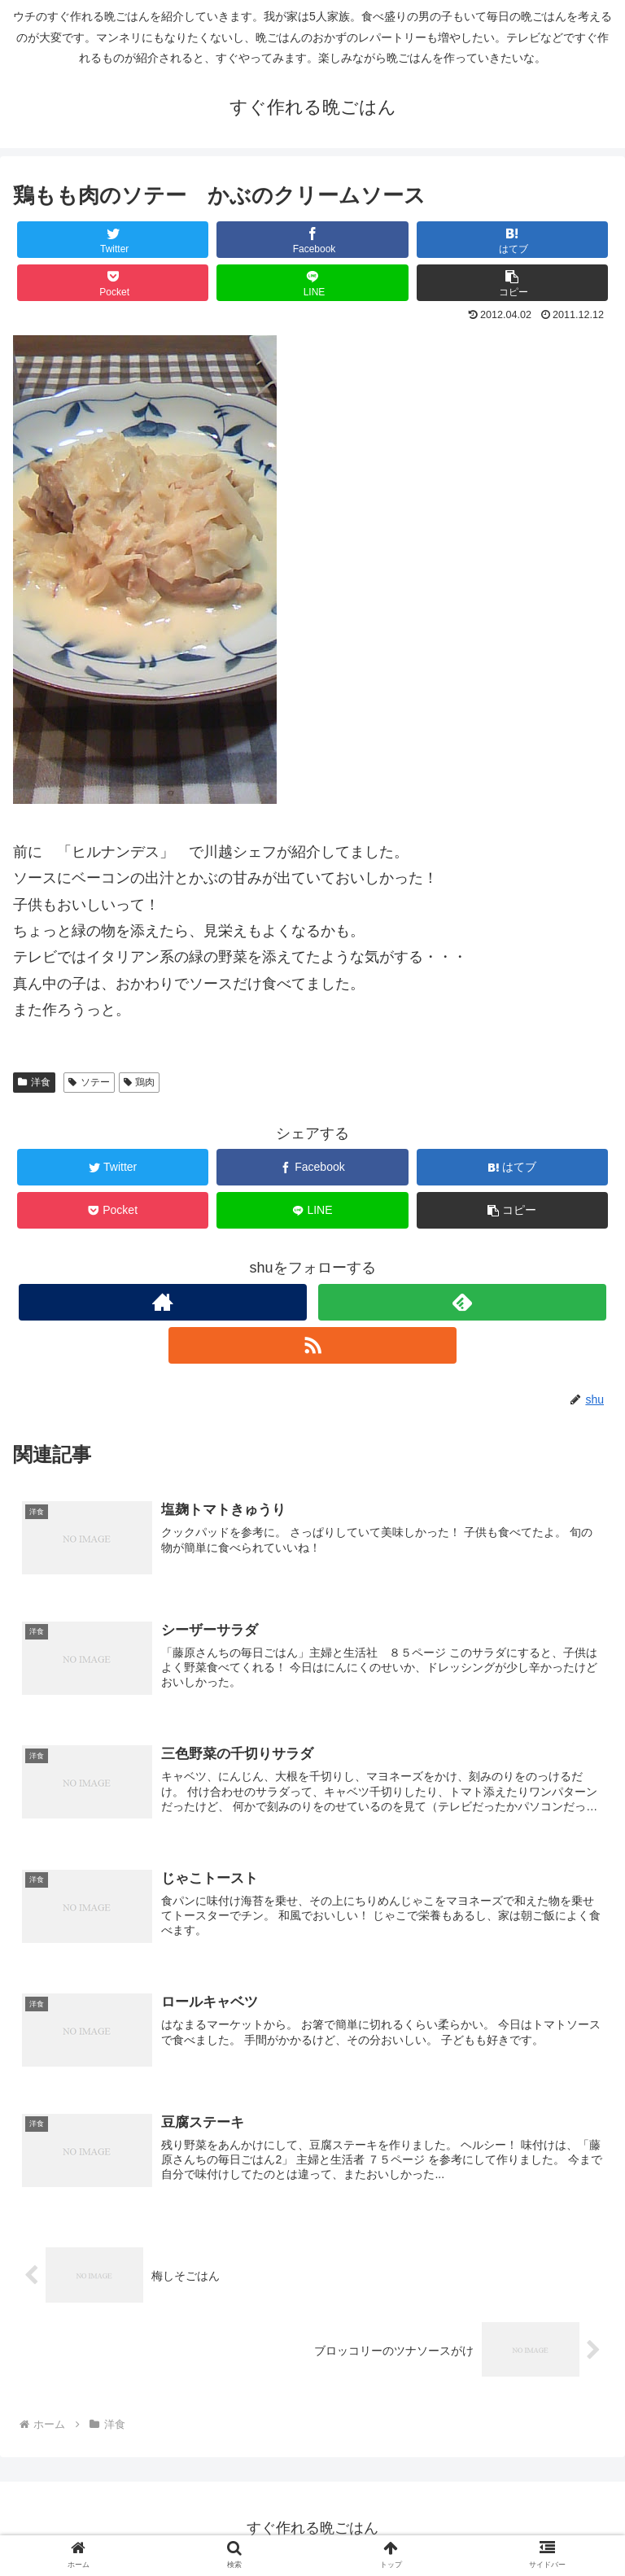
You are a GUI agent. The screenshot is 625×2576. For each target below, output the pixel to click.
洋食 (34, 1082)
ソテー (89, 1082)
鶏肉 (139, 1082)
